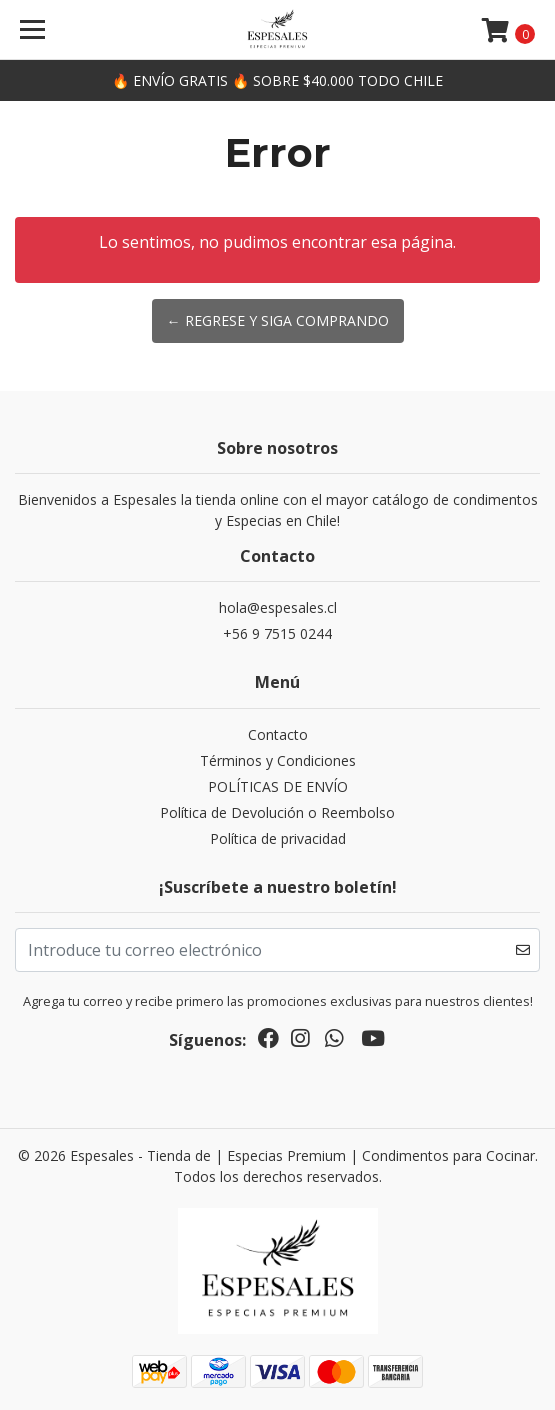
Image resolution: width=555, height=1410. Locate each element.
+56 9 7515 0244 (277, 633)
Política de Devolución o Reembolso (277, 812)
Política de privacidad (278, 838)
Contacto (278, 734)
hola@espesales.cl (278, 607)
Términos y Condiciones (278, 760)
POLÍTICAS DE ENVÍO (278, 786)
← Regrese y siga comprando (278, 320)
